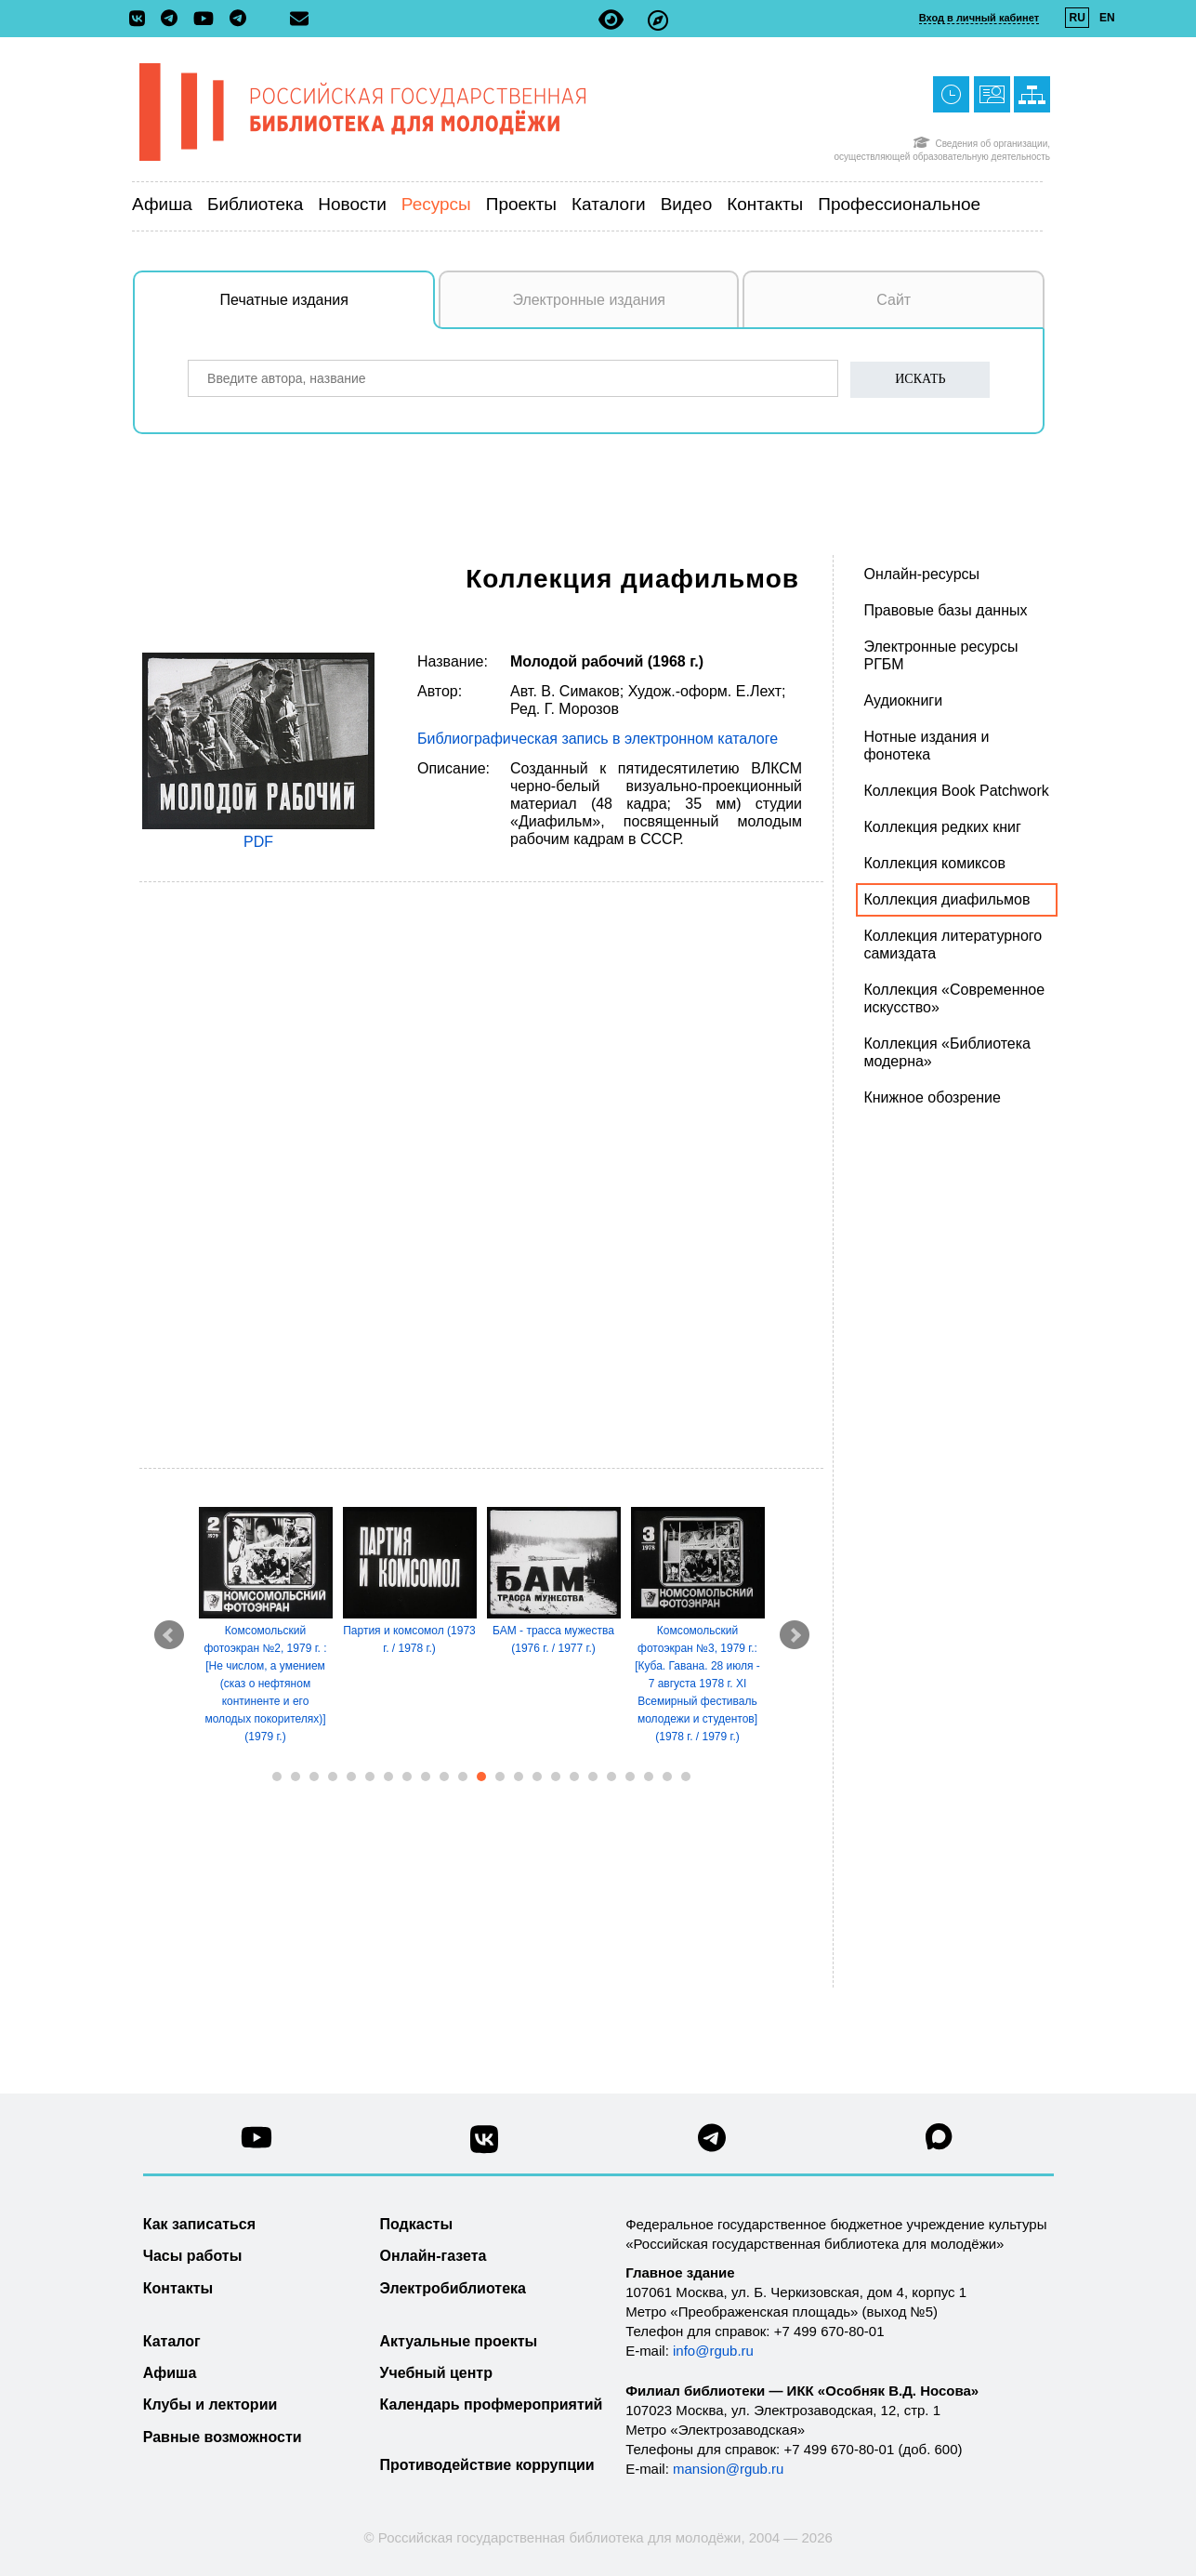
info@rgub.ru (713, 2350)
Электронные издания (588, 300)
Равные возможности (222, 2437)
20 (630, 1776)
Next (794, 1635)
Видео (687, 204)
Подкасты (416, 2224)
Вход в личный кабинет (979, 17)
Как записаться (199, 2224)
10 (444, 1776)
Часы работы (193, 2256)
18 (593, 1776)
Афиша (162, 204)
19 (611, 1776)
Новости (352, 204)
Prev (169, 1635)
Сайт (893, 300)
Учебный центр (436, 2373)
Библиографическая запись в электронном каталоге (597, 738)
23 (685, 1776)
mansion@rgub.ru (728, 2469)
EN (1107, 17)
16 (555, 1776)
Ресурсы (436, 204)
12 (481, 1776)
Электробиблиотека (453, 2288)
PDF (258, 842)
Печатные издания (328, 309)
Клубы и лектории (210, 2404)
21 (648, 1776)
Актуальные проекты (459, 2341)
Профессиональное (899, 204)
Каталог (172, 2341)
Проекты (521, 204)
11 (462, 1776)
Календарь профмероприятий (491, 2404)
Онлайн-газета (433, 2256)
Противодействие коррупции (487, 2465)
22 (667, 1776)
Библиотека (255, 204)
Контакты (765, 204)
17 (574, 1776)
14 (518, 1776)
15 (537, 1776)
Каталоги (609, 204)
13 (500, 1776)
